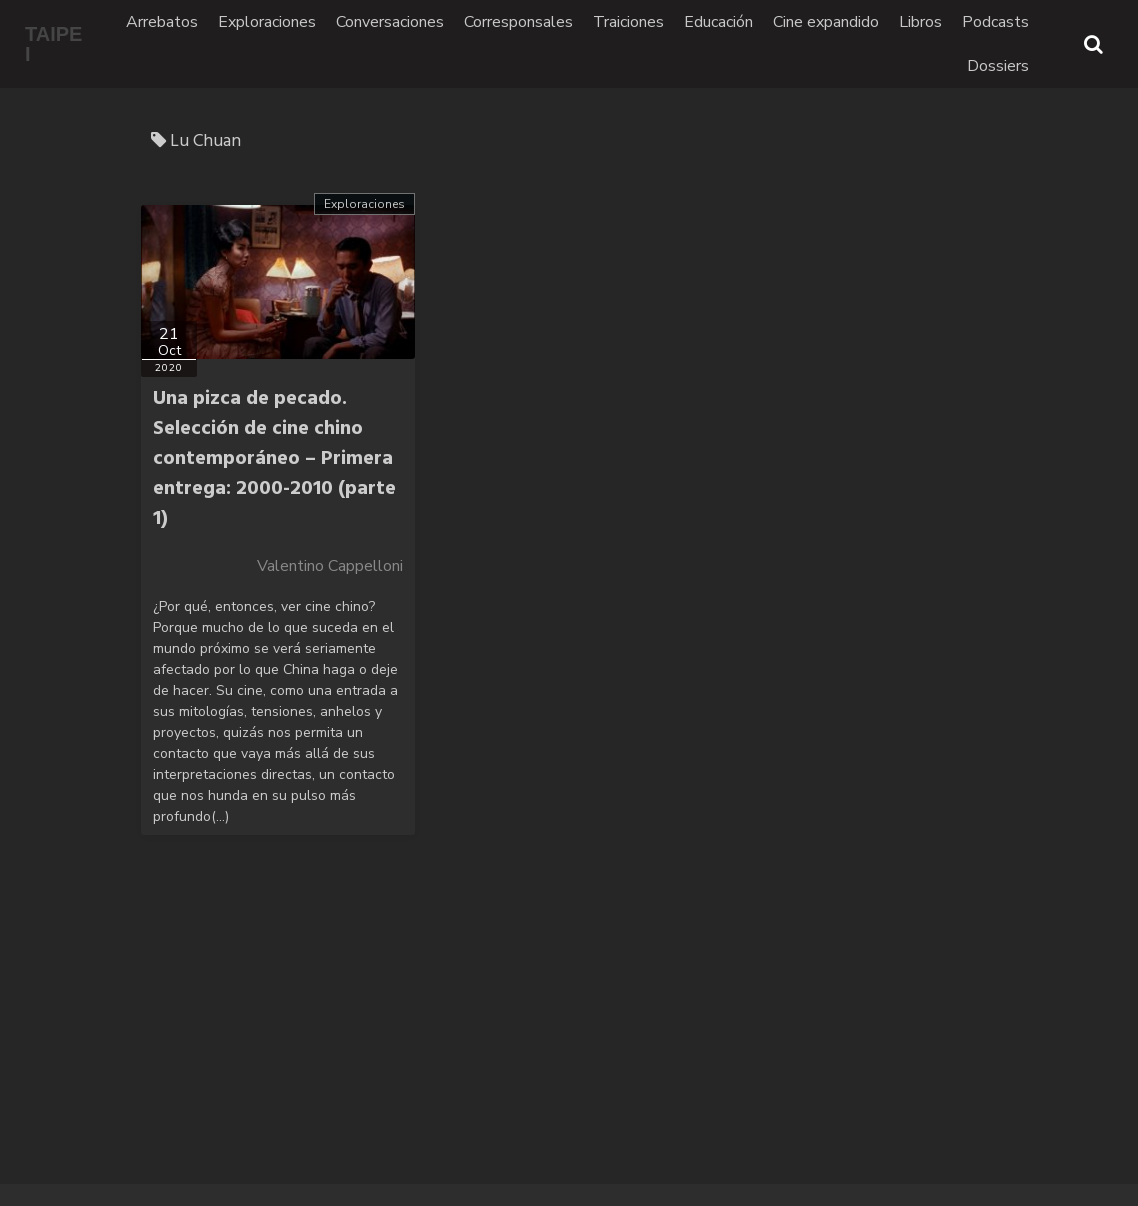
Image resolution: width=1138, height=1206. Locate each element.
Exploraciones (267, 22)
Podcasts (995, 22)
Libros (920, 22)
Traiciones (628, 22)
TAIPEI (53, 44)
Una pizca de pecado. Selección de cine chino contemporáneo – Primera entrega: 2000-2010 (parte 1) (274, 459)
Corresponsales (518, 22)
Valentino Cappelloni (330, 566)
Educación (718, 22)
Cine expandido (826, 22)
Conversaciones (390, 22)
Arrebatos (162, 22)
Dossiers (998, 66)
